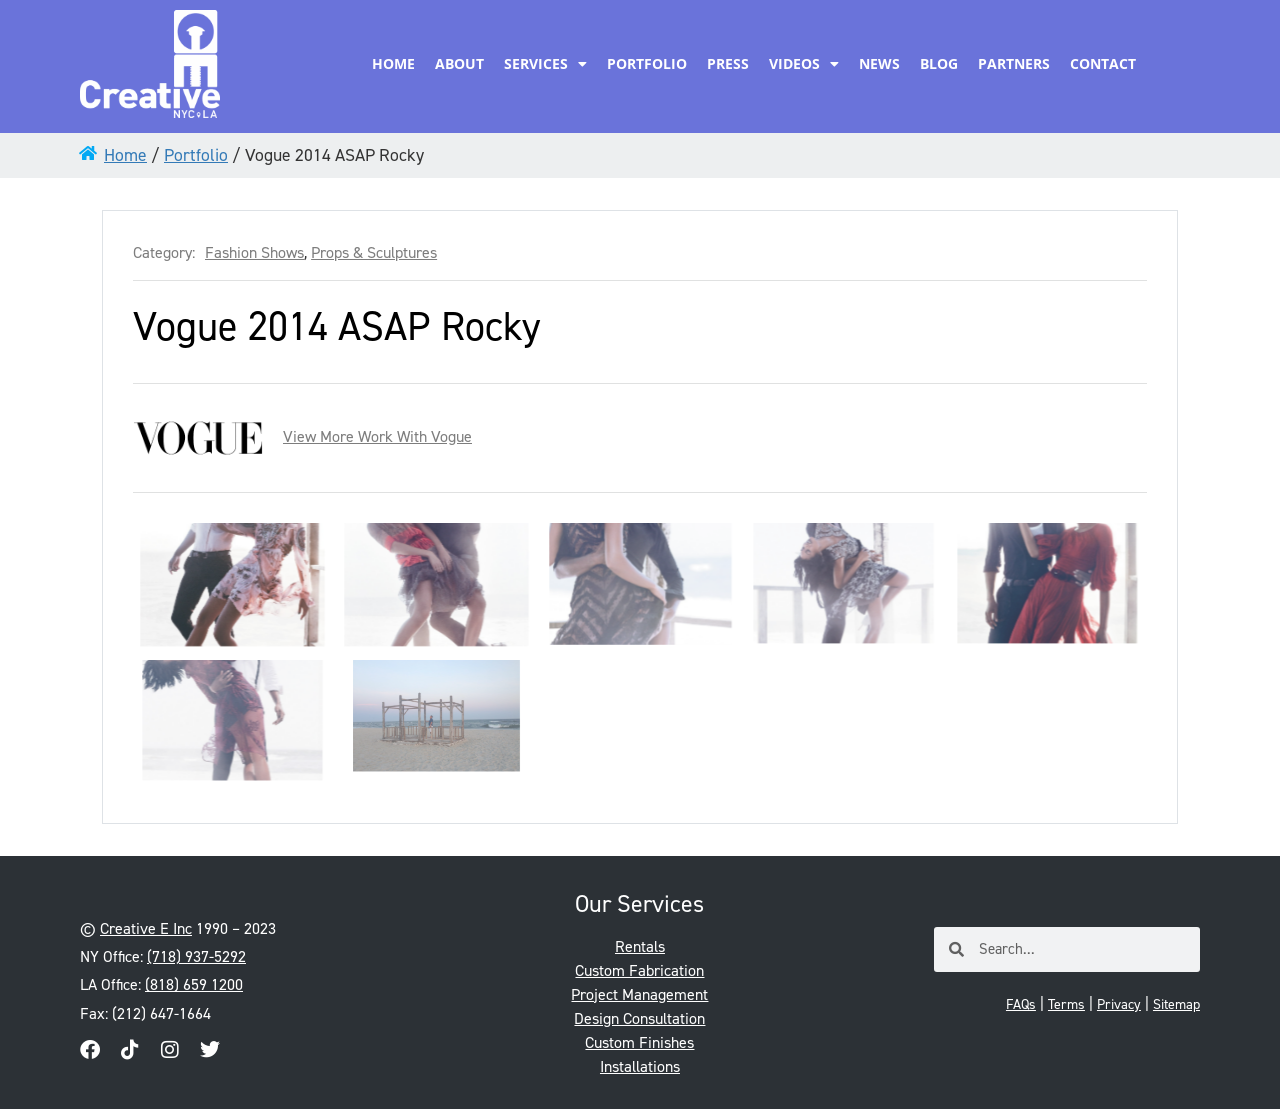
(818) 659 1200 (194, 984)
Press (728, 63)
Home (393, 63)
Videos (804, 64)
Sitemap (1176, 1004)
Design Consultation (639, 1018)
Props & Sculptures (374, 253)
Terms (1066, 1004)
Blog (939, 63)
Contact (1103, 63)
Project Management (639, 994)
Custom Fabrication (639, 970)
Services (545, 64)
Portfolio (647, 63)
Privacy (1119, 1004)
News (879, 63)
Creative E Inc (146, 928)
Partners (1014, 63)
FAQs (1021, 1004)
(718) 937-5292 (196, 956)
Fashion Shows (254, 253)
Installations (640, 1066)
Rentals (640, 946)
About (459, 63)
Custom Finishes (639, 1042)
